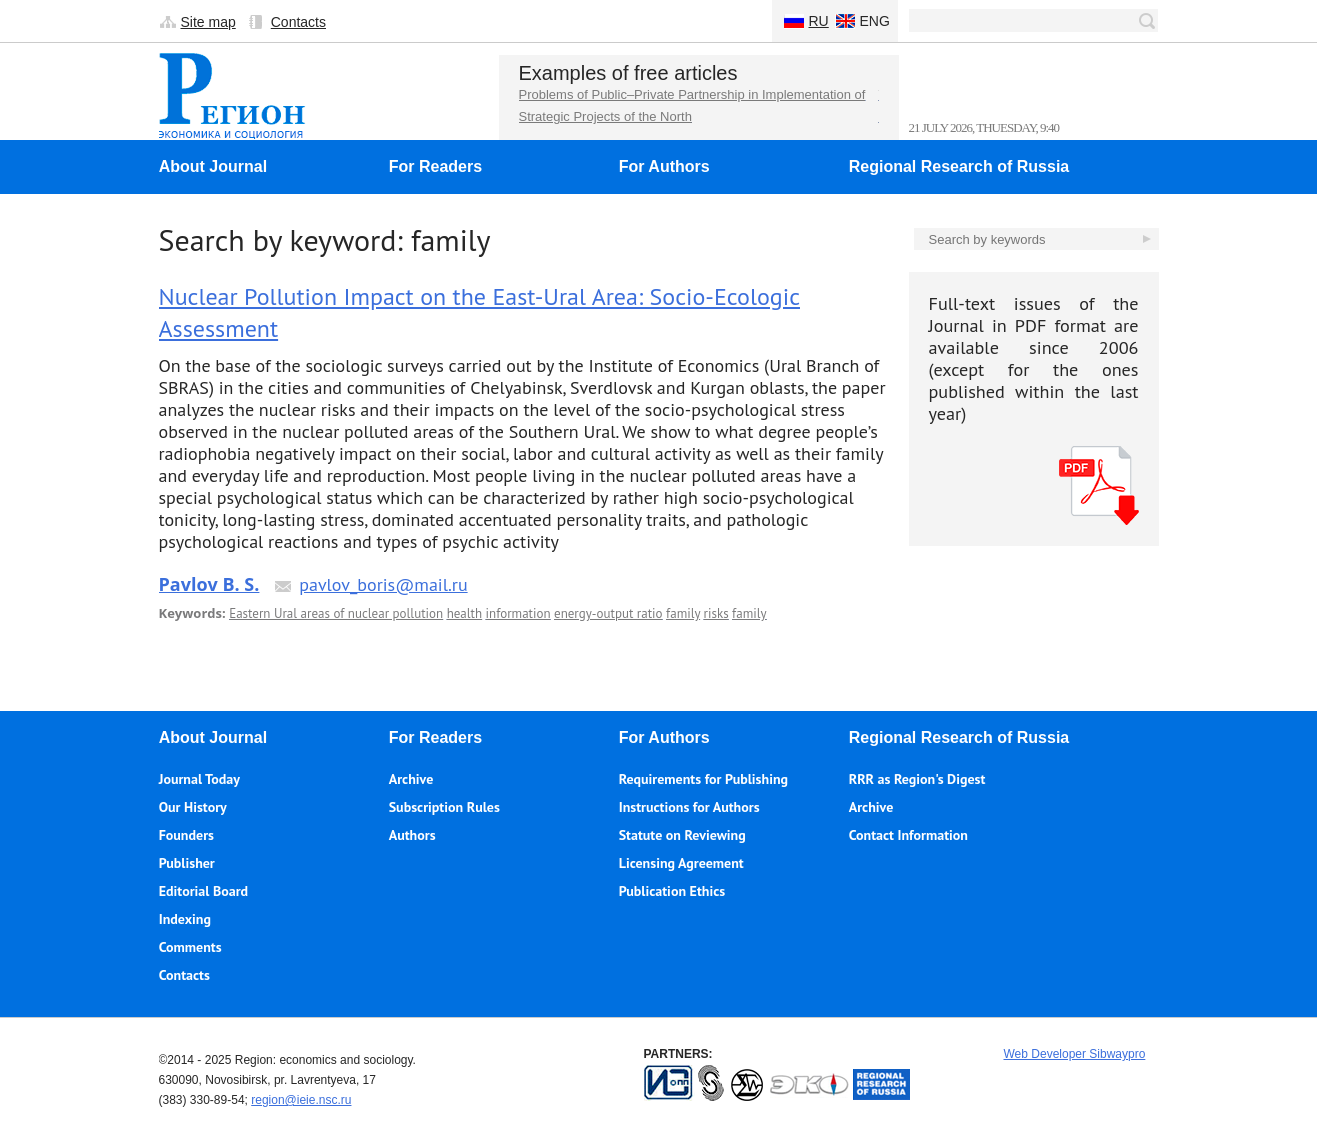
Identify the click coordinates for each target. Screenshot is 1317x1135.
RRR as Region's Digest (917, 779)
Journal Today (199, 779)
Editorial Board (203, 891)
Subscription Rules (444, 807)
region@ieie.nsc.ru (301, 1100)
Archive (411, 779)
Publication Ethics (672, 891)
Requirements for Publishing (703, 779)
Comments (190, 947)
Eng (875, 21)
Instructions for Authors (689, 807)
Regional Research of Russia (959, 166)
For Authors (664, 166)
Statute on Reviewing (682, 835)
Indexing (185, 919)
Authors (412, 835)
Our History (193, 807)
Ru (819, 21)
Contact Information (908, 835)
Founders (186, 835)
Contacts (298, 22)
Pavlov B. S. (209, 584)
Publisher (187, 863)
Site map (208, 22)
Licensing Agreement (681, 863)
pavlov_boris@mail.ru (383, 584)
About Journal (213, 166)
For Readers (435, 166)
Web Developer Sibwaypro (1075, 1054)
